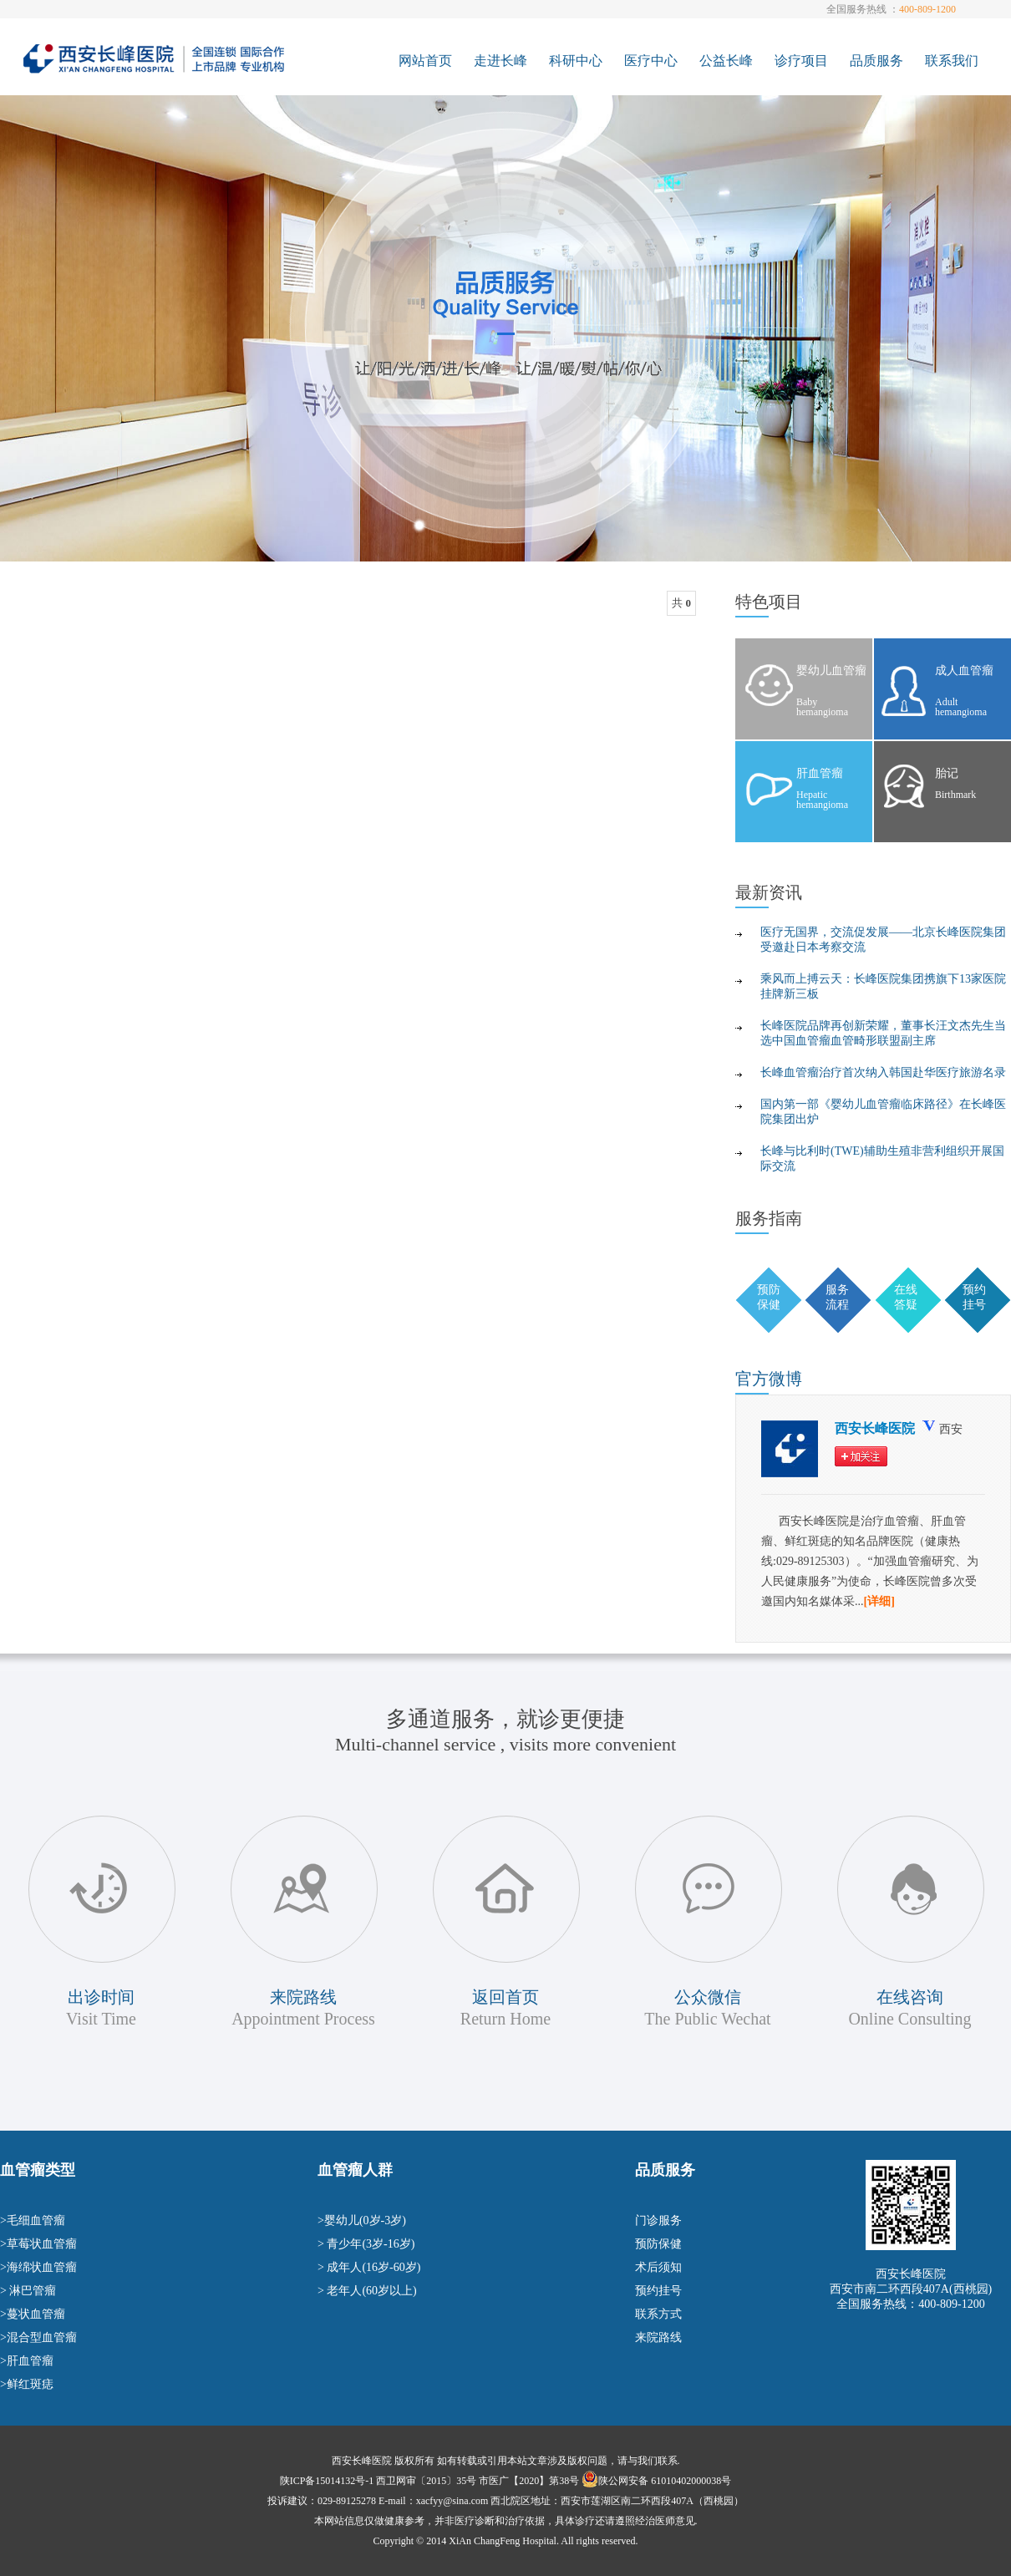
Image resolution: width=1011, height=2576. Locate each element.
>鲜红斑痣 (26, 2384)
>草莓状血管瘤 (38, 2244)
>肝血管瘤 (26, 2361)
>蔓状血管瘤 (32, 2314)
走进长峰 (500, 60)
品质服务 (876, 60)
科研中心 (575, 60)
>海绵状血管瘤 (38, 2267)
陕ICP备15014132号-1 (327, 2481)
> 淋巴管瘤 (28, 2290)
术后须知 (658, 2267)
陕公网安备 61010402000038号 (664, 2481)
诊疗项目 (801, 60)
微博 (768, 1378)
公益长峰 (726, 60)
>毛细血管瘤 (32, 2220)
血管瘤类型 (37, 2170)
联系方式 (658, 2314)
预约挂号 (658, 2290)
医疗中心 (651, 60)
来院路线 (658, 2337)
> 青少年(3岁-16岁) (366, 2244)
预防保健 (658, 2244)
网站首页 (425, 60)
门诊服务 (658, 2220)
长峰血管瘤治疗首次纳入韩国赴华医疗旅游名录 (883, 1072)
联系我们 (951, 60)
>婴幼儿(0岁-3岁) (362, 2220)
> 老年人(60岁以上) (367, 2290)
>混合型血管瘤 (38, 2337)
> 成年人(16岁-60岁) (369, 2267)
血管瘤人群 (355, 2170)
